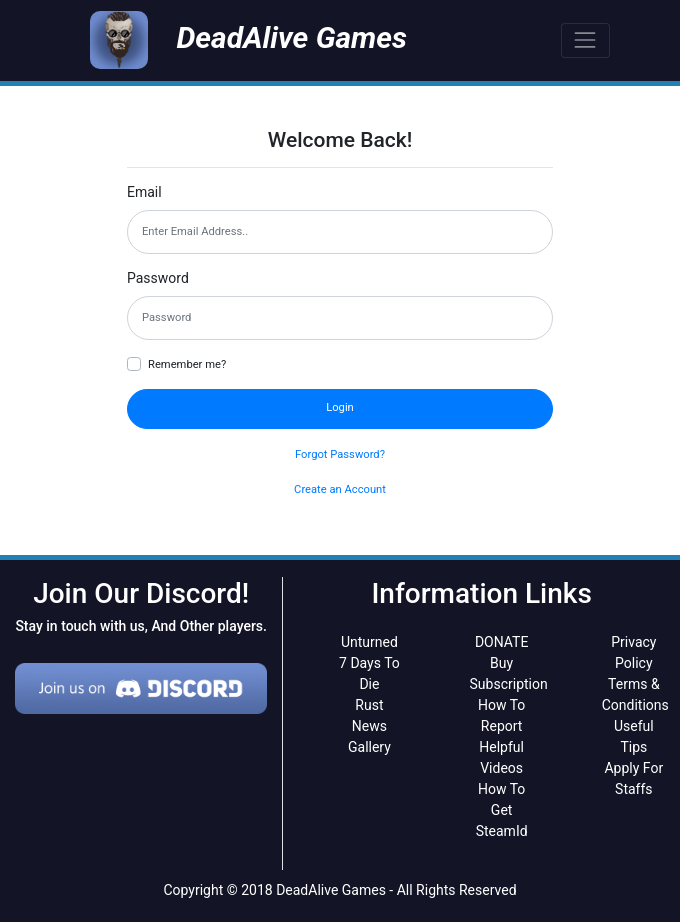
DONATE (502, 642)
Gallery (369, 747)
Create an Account (340, 489)
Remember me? (187, 364)
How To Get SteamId (502, 810)
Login (340, 407)
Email (144, 192)
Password (158, 278)
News (369, 726)
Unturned (369, 642)
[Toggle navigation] (585, 40)
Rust (369, 705)
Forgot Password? (340, 454)
